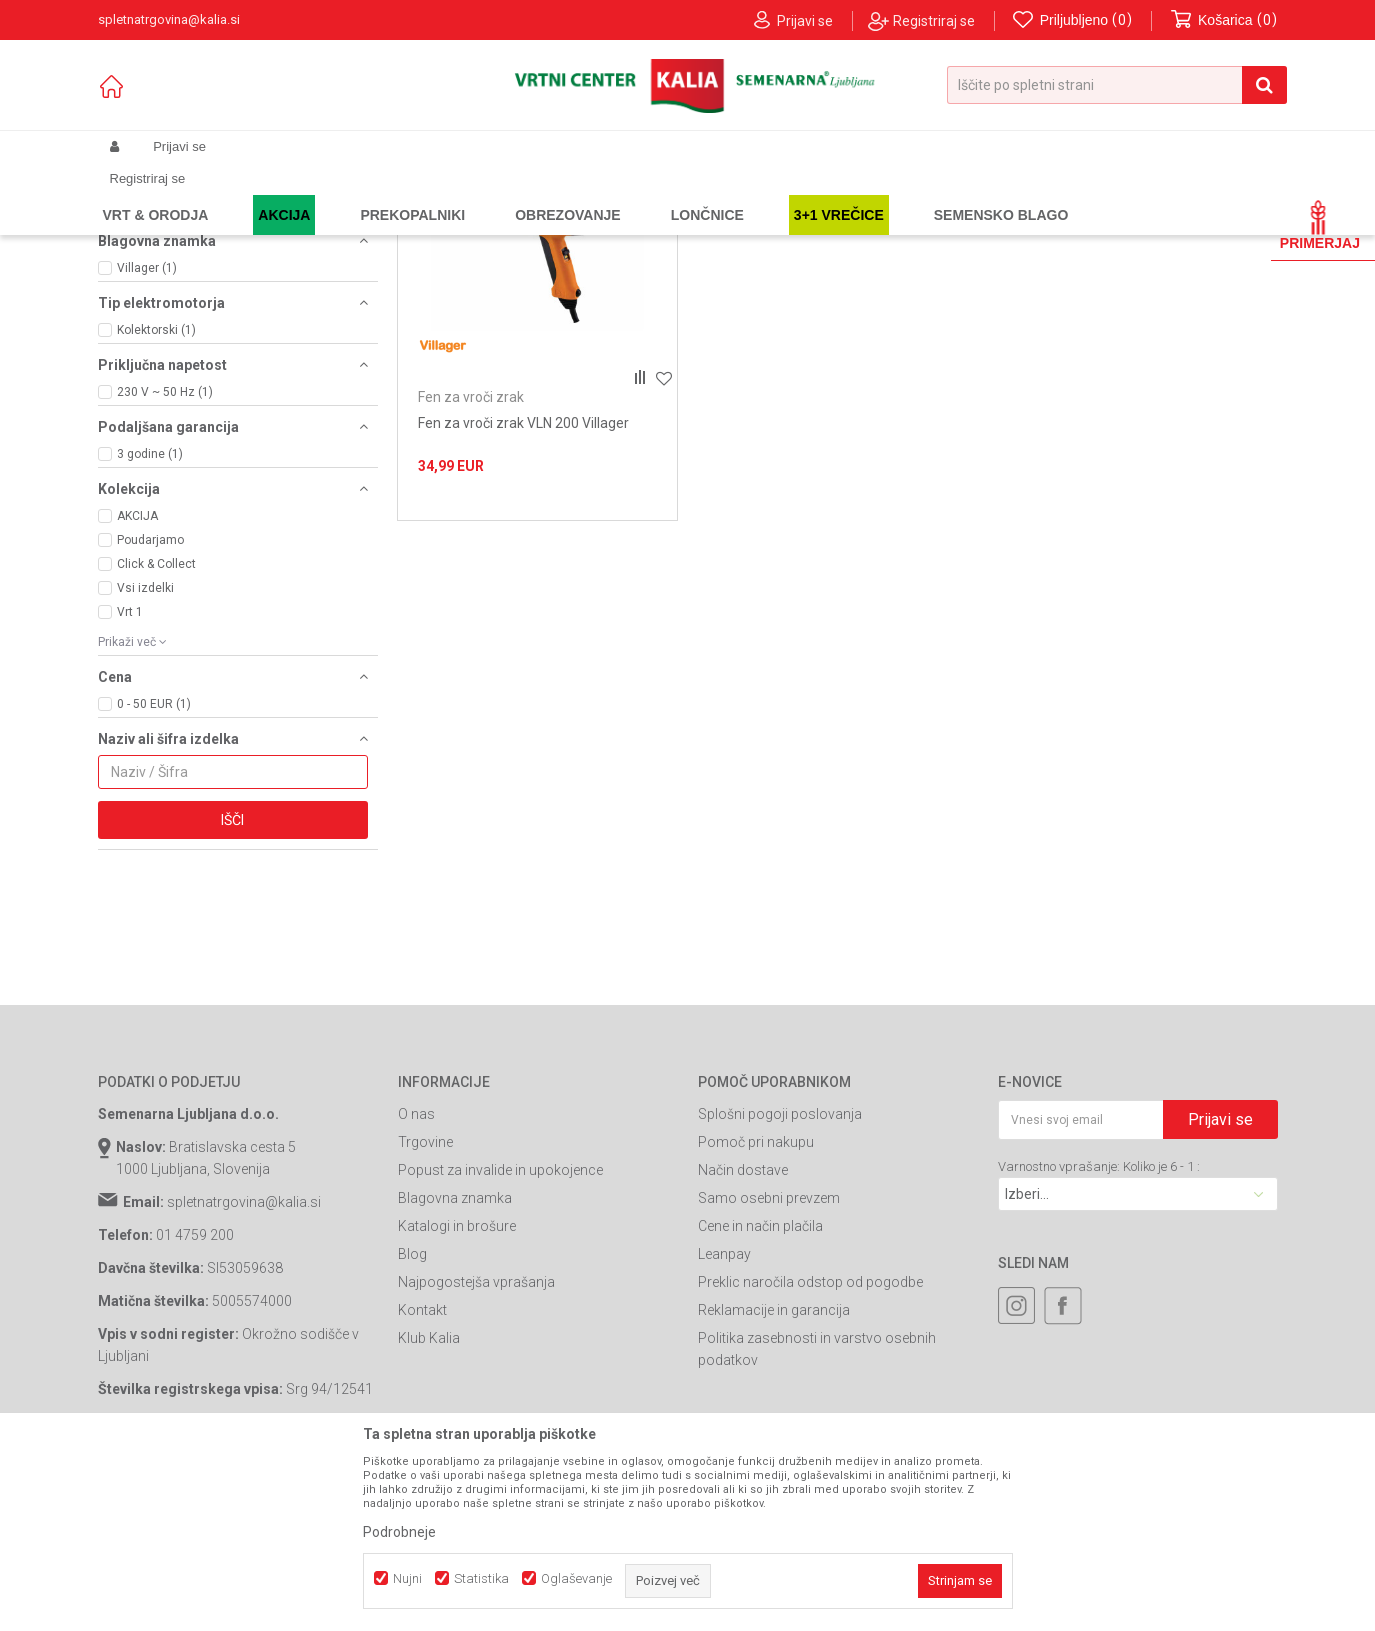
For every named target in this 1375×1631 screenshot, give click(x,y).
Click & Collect (156, 735)
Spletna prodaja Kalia (155, 194)
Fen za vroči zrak (161, 271)
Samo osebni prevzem (769, 1369)
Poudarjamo (150, 711)
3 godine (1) (150, 625)
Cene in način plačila (760, 1397)
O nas (416, 1285)
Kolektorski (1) (156, 501)
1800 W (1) (147, 377)
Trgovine (425, 1313)
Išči (232, 991)
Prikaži (1069, 226)
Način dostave (743, 1341)
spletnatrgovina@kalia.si (244, 1373)
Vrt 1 (130, 783)
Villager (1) (147, 439)
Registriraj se (934, 21)
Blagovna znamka (455, 1369)
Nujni (407, 1578)
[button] (1117, 85)
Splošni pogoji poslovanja (780, 1285)
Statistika (481, 1578)
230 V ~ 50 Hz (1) (165, 563)
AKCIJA (137, 687)
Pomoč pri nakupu (756, 1313)
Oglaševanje (576, 1578)
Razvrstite (814, 226)
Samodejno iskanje (702, 226)
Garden (299, 194)
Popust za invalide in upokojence (500, 1341)
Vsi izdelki (145, 759)
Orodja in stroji (374, 194)
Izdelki (246, 194)
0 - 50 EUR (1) (154, 875)
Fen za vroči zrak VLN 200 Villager (523, 594)
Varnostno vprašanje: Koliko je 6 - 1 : (1099, 1337)
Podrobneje (399, 1532)
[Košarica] (1224, 20)
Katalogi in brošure (457, 1397)
